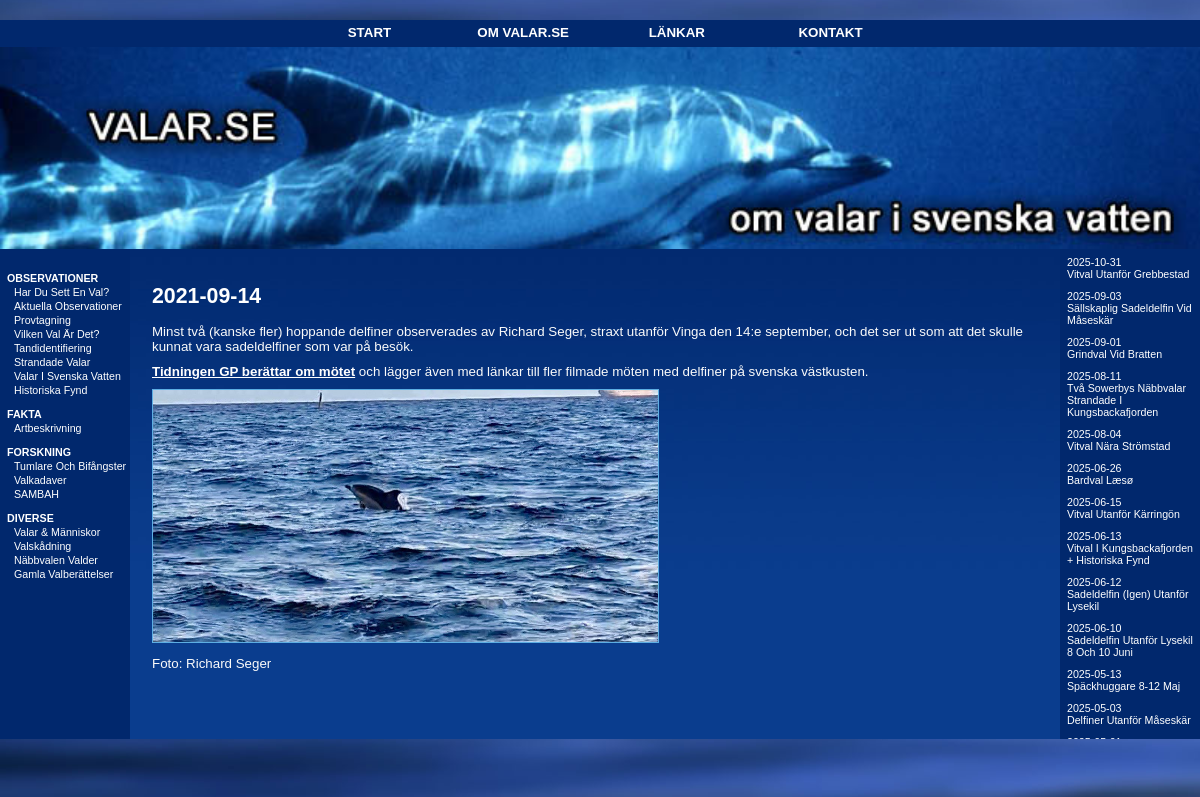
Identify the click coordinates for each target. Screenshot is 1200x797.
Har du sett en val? (61, 292)
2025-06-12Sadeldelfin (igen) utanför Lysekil (1127, 594)
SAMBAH (36, 494)
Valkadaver (40, 480)
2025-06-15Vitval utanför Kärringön (1123, 508)
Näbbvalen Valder (56, 560)
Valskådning (42, 546)
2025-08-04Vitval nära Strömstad (1118, 440)
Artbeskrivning (48, 428)
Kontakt (830, 32)
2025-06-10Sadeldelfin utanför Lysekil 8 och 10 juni (1130, 640)
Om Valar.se (523, 32)
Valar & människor (57, 532)
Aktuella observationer (68, 306)
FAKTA (24, 414)
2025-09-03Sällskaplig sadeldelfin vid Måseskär (1129, 308)
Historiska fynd (50, 390)
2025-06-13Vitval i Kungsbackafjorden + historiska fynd (1130, 548)
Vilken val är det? (57, 334)
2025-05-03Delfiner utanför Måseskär (1129, 714)
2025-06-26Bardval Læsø (1100, 474)
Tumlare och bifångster (70, 466)
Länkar (677, 32)
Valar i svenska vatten (67, 376)
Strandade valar (52, 362)
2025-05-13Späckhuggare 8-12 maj (1123, 680)
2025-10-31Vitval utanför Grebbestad (1128, 268)
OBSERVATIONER (52, 278)
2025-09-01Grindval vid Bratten (1114, 348)
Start (369, 32)
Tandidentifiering (53, 348)
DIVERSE (30, 518)
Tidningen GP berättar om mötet (253, 371)
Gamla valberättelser (63, 574)
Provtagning (42, 320)
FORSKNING (39, 452)
